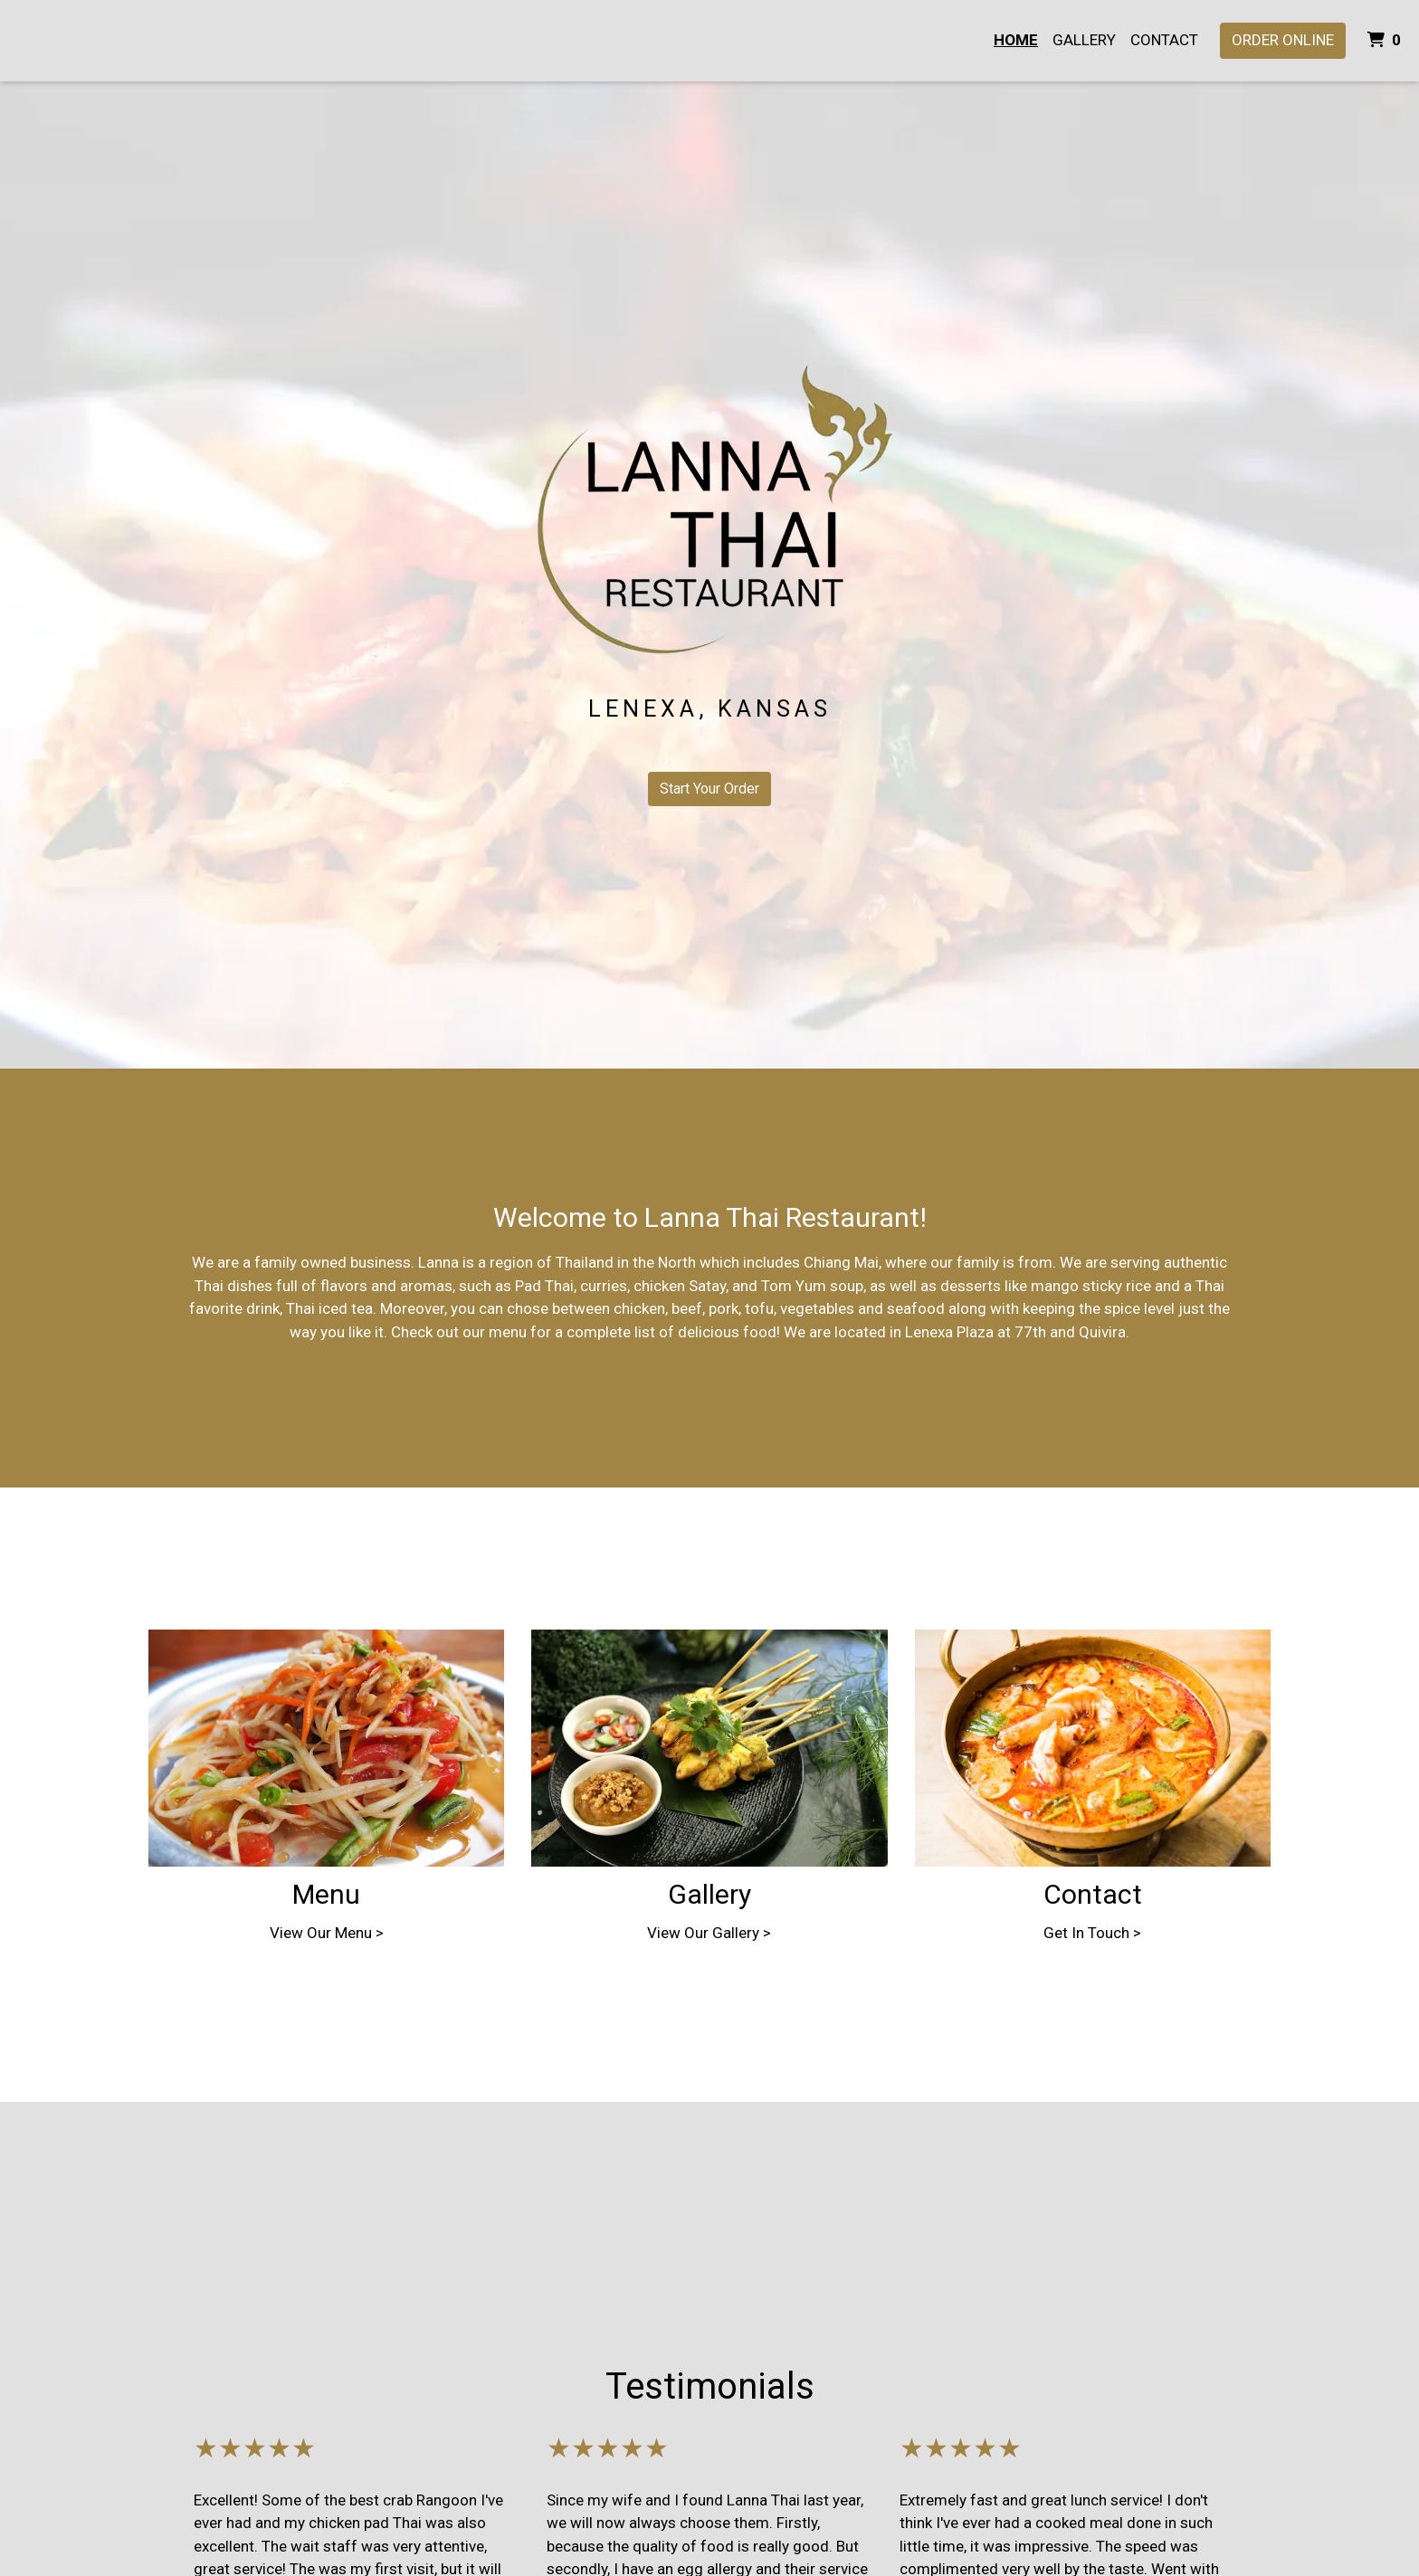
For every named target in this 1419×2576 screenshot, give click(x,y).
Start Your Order (709, 788)
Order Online (1283, 40)
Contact (1164, 40)
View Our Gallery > (709, 1933)
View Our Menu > (327, 1933)
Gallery (1084, 40)
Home (1016, 40)
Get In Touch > (1092, 1933)
